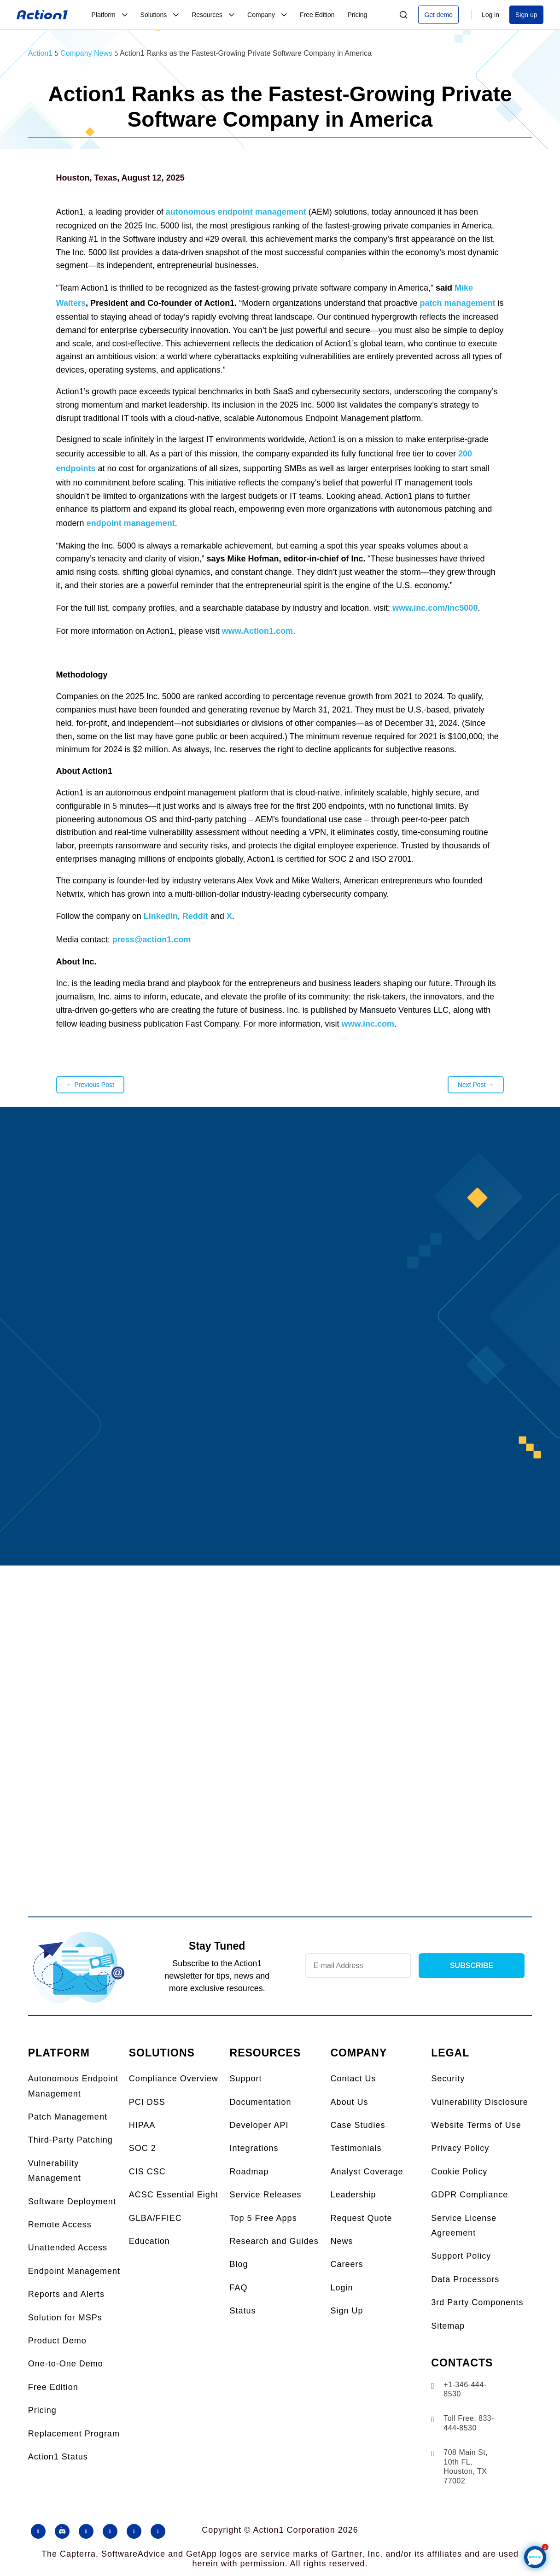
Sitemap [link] (448, 2326)
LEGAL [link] (450, 2053)
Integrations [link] (254, 2148)
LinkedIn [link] (161, 916)
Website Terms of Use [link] (476, 2125)
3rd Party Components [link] (477, 2302)
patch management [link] (458, 303)
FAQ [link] (239, 2287)
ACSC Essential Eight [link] (173, 2194)
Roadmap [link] (249, 2171)
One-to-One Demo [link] (65, 2363)
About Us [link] (349, 2102)
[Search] (403, 15)
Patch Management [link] (67, 2116)
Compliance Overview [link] (173, 2078)
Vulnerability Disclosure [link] (479, 2102)
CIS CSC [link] (147, 2171)
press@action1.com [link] (151, 939)
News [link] (341, 2241)
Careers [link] (346, 2264)
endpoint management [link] (131, 523)
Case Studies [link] (357, 2125)
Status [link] (243, 2310)
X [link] (229, 916)
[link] (42, 14)
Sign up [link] (526, 14)
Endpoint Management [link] (74, 2271)
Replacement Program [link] (74, 2433)
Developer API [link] (259, 2125)
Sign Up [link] (346, 2310)
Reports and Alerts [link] (66, 2294)
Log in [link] (490, 14)
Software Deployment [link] (72, 2201)
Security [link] (448, 2078)
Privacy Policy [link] (460, 2148)
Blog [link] (239, 2264)
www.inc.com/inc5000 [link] (435, 608)
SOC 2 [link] (142, 2148)
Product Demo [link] (57, 2340)
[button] (38, 2531)
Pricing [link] (42, 2410)
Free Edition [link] (53, 2387)
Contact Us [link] (353, 2078)
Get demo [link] (438, 14)
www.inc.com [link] (368, 1023)
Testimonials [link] (355, 2148)
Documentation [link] (261, 2102)
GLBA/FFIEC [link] (155, 2218)
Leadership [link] (353, 2194)
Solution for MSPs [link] (65, 2317)
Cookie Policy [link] (459, 2171)
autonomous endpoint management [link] (236, 211)
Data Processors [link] (465, 2279)
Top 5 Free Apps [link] (263, 2218)
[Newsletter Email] (358, 1965)
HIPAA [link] (142, 2125)
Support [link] (246, 2078)
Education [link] (149, 2241)
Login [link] (341, 2287)
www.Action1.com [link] (257, 631)
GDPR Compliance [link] (469, 2194)
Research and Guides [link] (274, 2241)
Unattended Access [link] (67, 2247)
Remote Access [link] (60, 2224)
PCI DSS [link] (147, 2102)
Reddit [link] (195, 916)
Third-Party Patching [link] (70, 2139)
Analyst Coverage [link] (366, 2171)
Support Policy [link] (461, 2256)
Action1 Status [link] (58, 2456)
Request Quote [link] (361, 2218)
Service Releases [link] (266, 2194)
